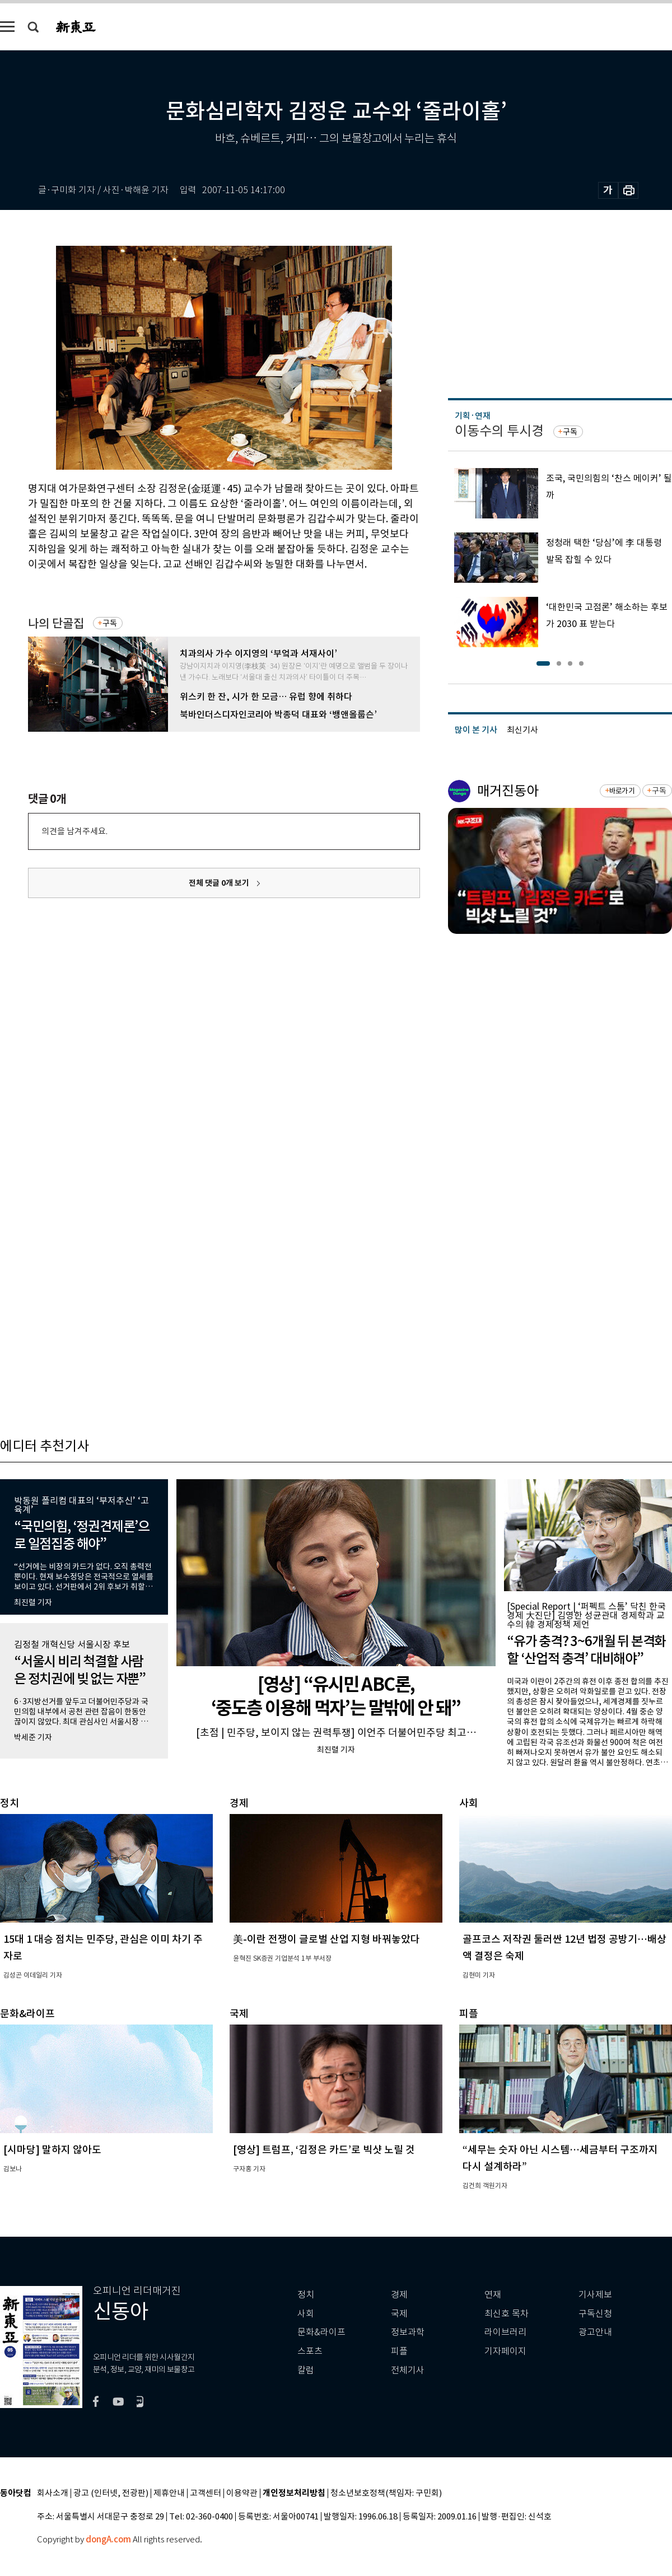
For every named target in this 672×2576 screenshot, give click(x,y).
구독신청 (595, 2313)
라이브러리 (505, 2332)
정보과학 (407, 2332)
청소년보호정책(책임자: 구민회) (386, 2493)
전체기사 (407, 2370)
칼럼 (305, 2370)
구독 (109, 623)
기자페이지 (505, 2351)
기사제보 (595, 2294)
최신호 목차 (506, 2313)
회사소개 (52, 2493)
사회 (305, 2313)
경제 (399, 2294)
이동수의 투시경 (499, 431)
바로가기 (621, 791)
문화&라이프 (321, 2332)
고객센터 (205, 2493)
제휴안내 (169, 2493)
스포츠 (310, 2351)
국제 (399, 2313)
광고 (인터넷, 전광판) (110, 2493)
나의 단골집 (56, 623)
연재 (492, 2294)
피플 (399, 2351)
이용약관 (242, 2493)
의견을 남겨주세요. (74, 831)
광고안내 (595, 2332)
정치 (305, 2294)
